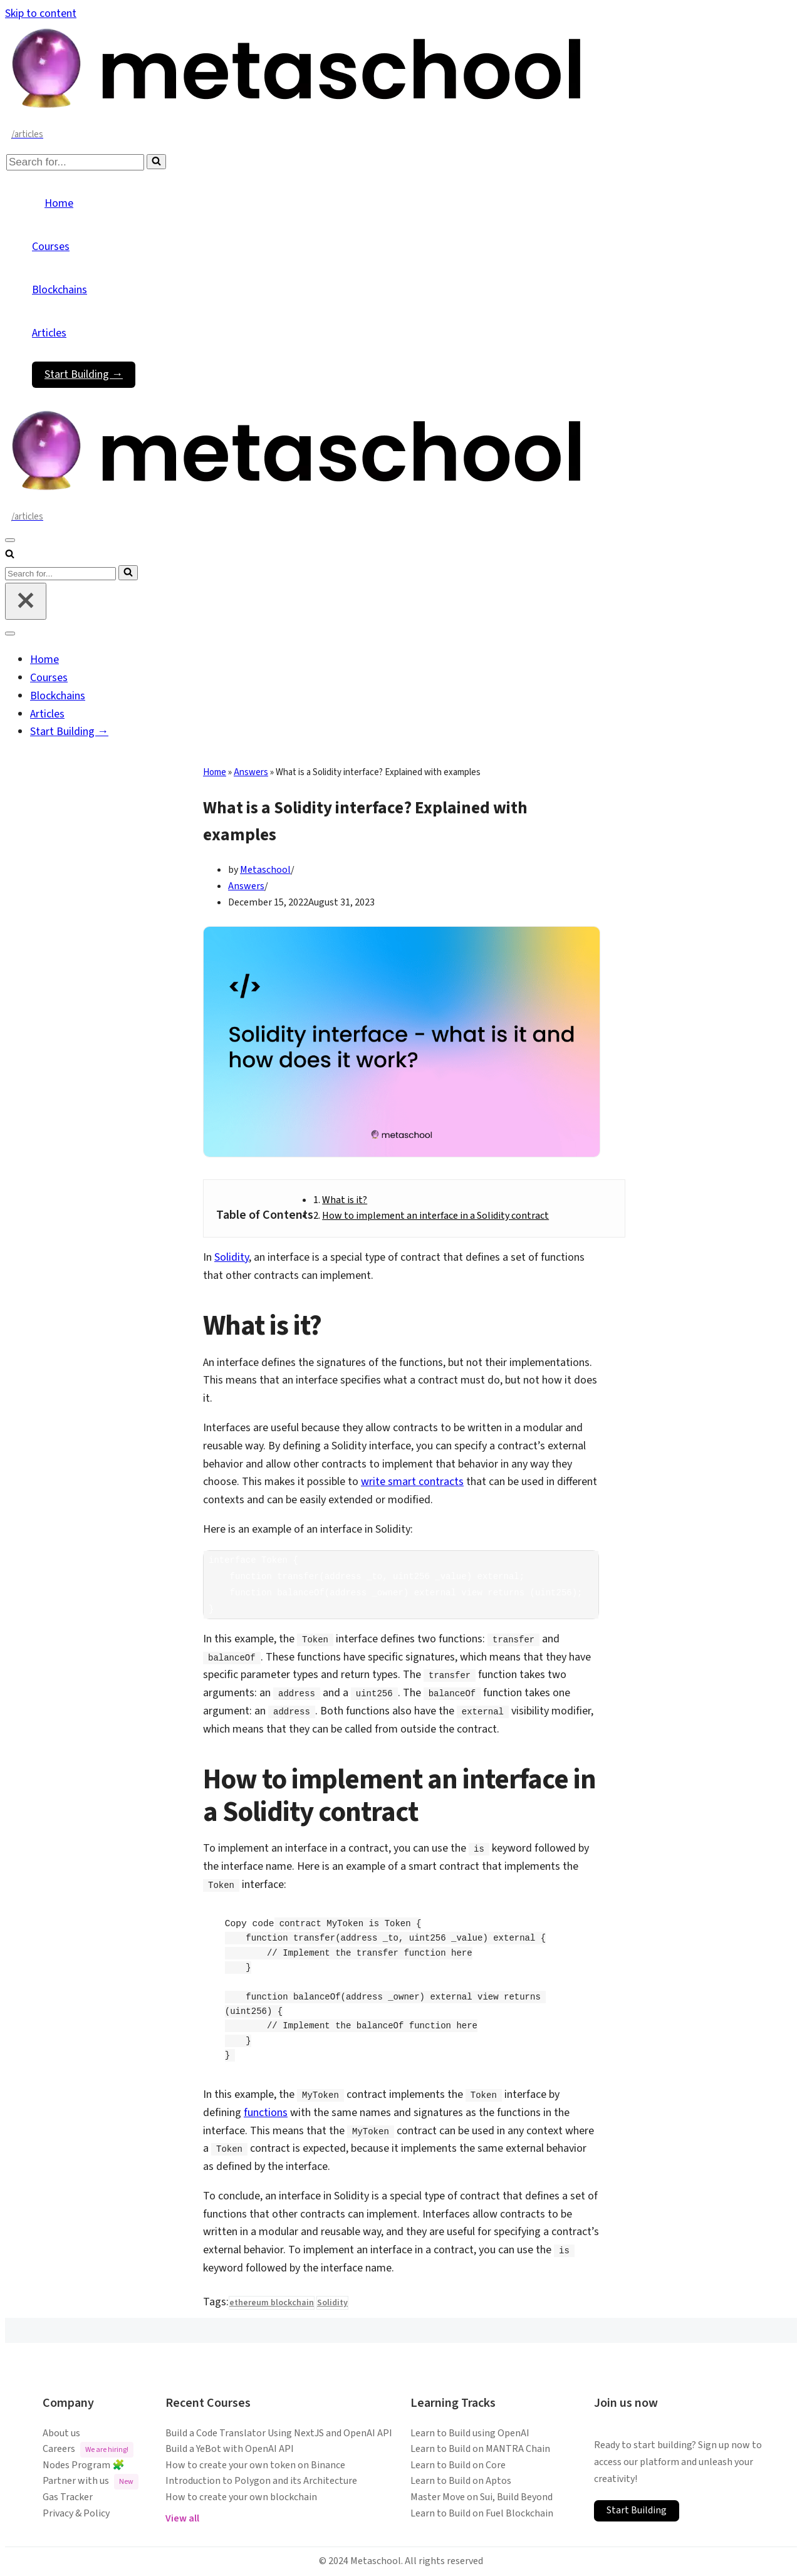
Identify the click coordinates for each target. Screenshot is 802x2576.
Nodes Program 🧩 (84, 2465)
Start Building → (83, 374)
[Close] (25, 601)
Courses (51, 246)
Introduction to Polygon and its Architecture (261, 2481)
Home (58, 203)
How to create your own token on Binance (255, 2465)
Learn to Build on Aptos (460, 2481)
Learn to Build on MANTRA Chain (480, 2449)
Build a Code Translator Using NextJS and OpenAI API (278, 2433)
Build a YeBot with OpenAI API (229, 2449)
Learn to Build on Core (458, 2465)
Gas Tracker (68, 2497)
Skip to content (40, 13)
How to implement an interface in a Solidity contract (435, 1216)
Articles (49, 333)
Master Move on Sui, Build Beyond (481, 2497)
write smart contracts (412, 1481)
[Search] (75, 162)
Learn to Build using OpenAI (469, 2433)
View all (182, 2518)
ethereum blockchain (271, 2303)
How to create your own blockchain (241, 2497)
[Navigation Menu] (10, 540)
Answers (251, 772)
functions (266, 2112)
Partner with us (90, 2482)
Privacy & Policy (76, 2513)
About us (61, 2433)
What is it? (344, 1200)
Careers (88, 2450)
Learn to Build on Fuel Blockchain (481, 2513)
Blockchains (59, 290)
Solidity (231, 1257)
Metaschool (265, 870)
